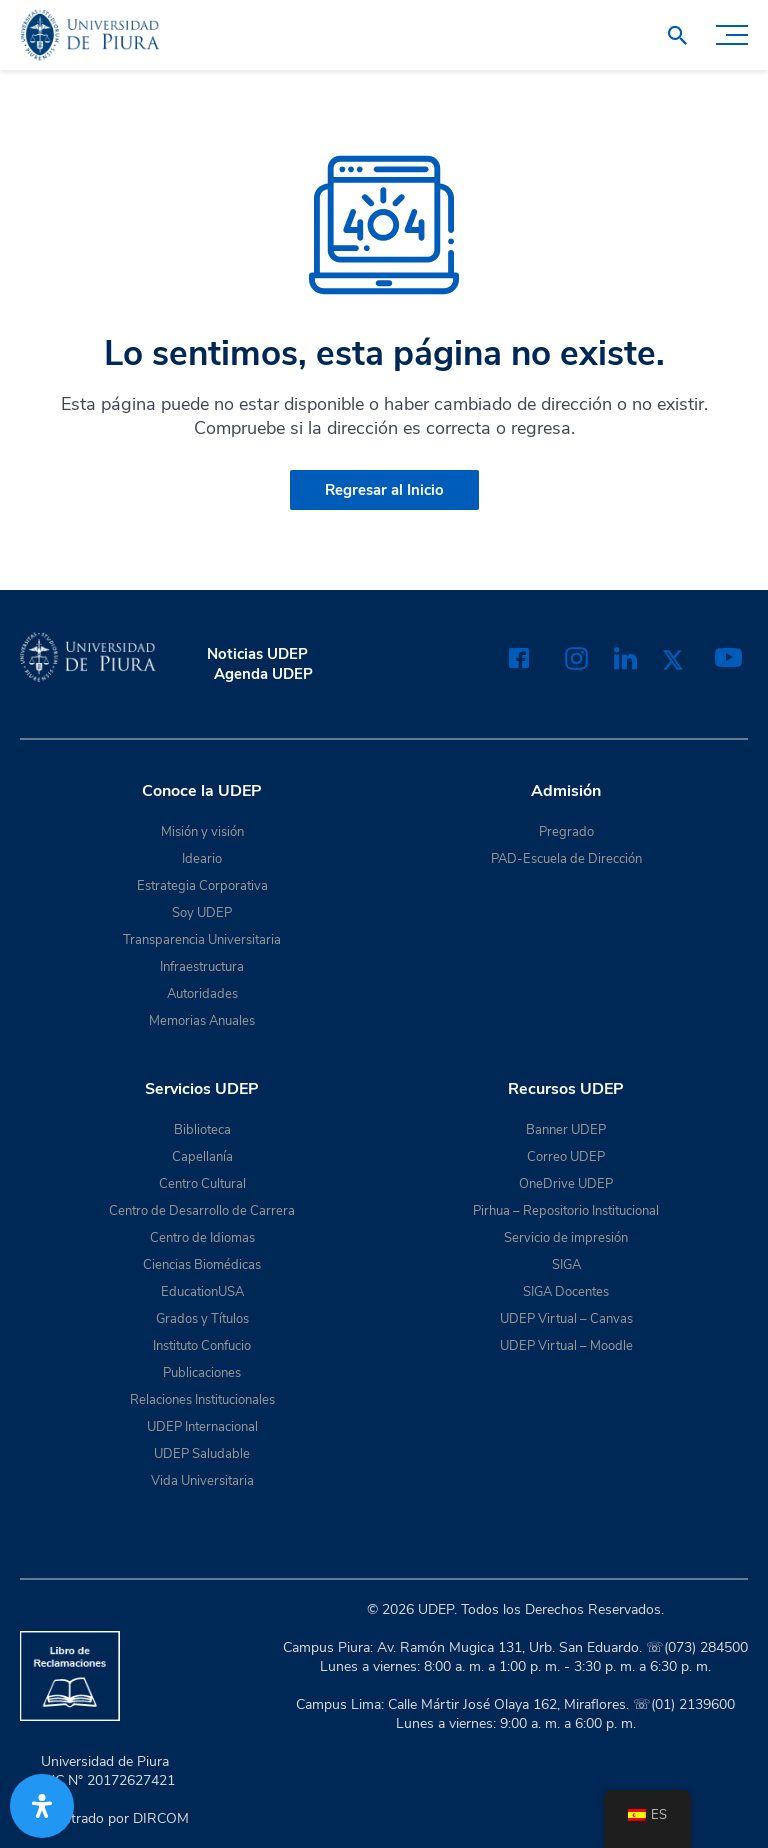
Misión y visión (202, 832)
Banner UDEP (566, 1130)
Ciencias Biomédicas (202, 1265)
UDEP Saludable (202, 1454)
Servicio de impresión (566, 1238)
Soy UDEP (202, 913)
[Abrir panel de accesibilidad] (42, 1806)
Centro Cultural (202, 1184)
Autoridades (202, 994)
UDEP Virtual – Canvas (566, 1319)
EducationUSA (202, 1292)
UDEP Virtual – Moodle (566, 1346)
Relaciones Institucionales (202, 1400)
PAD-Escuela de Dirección (566, 859)
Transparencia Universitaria (202, 940)
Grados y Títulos (202, 1319)
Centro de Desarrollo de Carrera (202, 1211)
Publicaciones (202, 1373)
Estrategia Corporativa (202, 886)
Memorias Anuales (202, 1021)
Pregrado (566, 832)
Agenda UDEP (263, 674)
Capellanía (202, 1157)
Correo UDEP (566, 1157)
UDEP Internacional (202, 1427)
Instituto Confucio (202, 1346)
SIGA (566, 1265)
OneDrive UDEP (566, 1184)
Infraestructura (202, 967)
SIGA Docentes (566, 1292)
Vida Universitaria (202, 1481)
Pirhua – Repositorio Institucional (566, 1211)
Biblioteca (202, 1130)
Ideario (202, 859)
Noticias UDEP (257, 654)
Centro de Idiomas (202, 1238)
